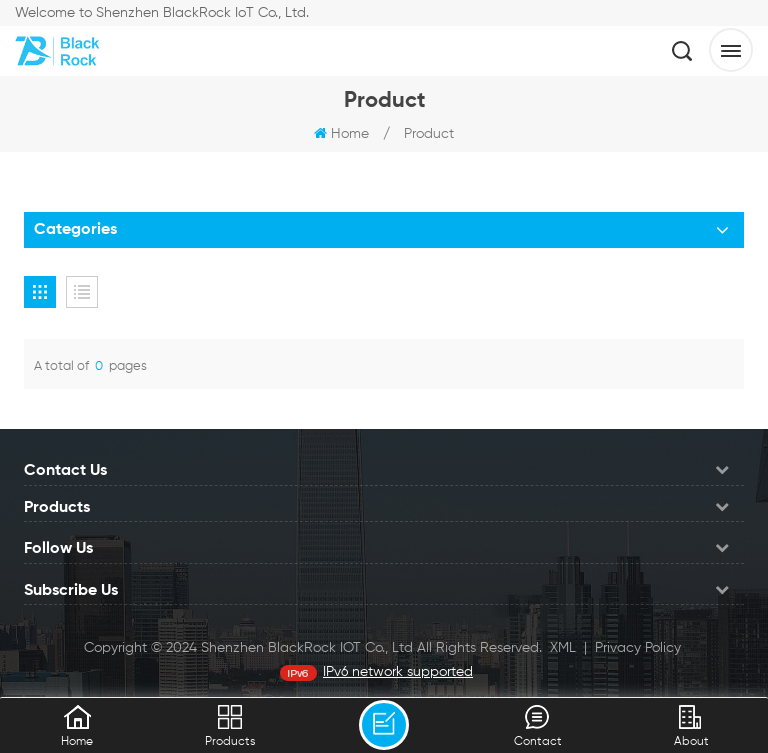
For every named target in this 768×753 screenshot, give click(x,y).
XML (563, 648)
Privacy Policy (638, 648)
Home (341, 134)
